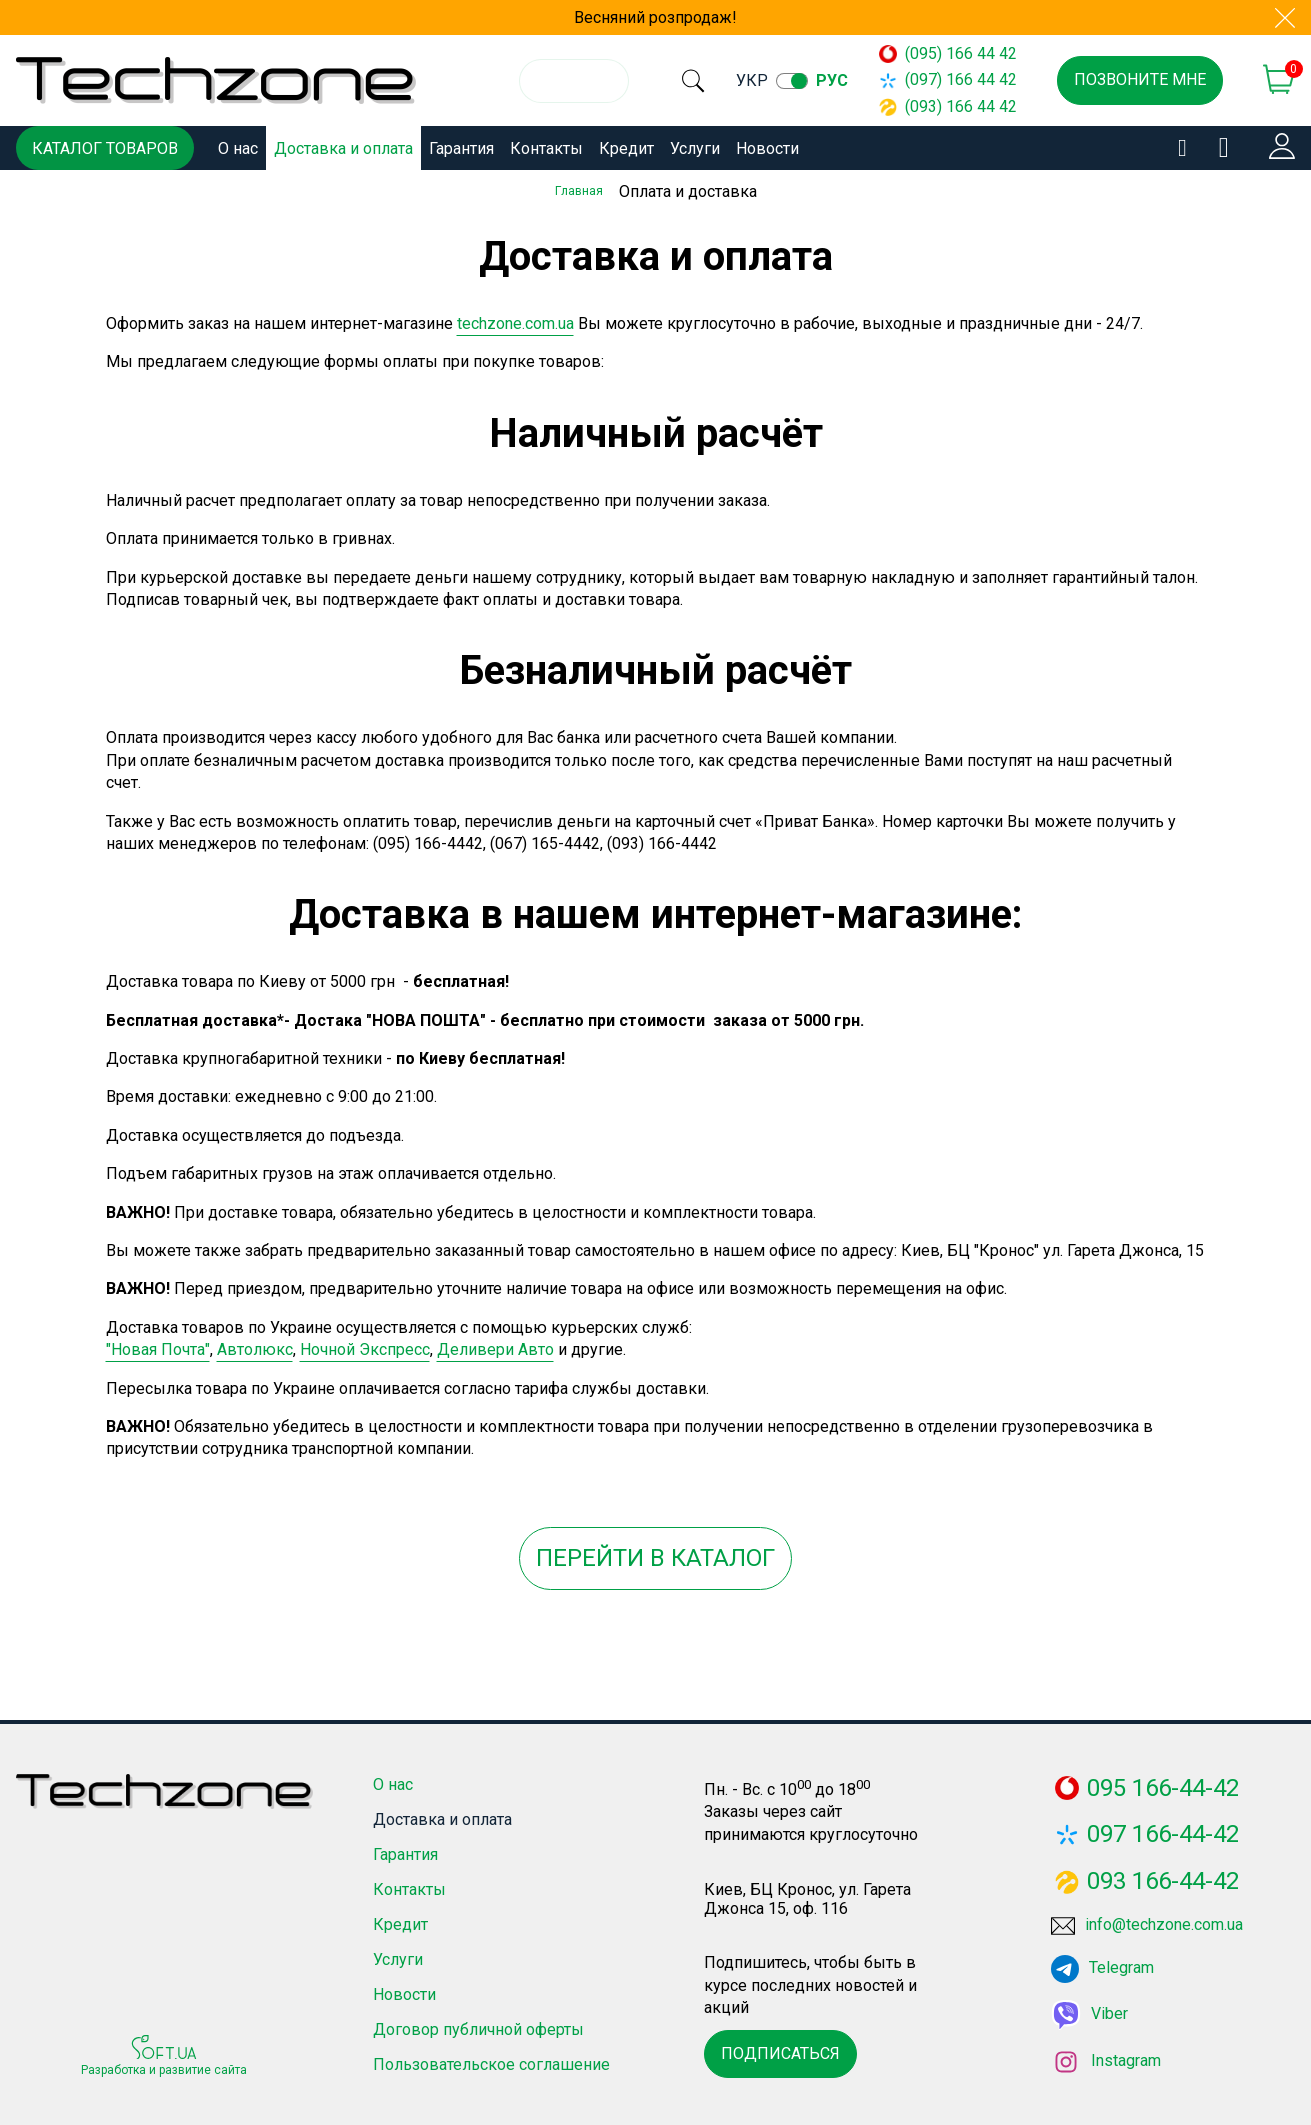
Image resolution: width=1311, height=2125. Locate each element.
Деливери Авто (495, 1346)
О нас (238, 148)
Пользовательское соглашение (491, 2062)
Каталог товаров (105, 148)
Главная (578, 191)
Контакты (546, 148)
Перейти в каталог (655, 1555)
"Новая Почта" (158, 1346)
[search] (704, 81)
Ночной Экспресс (365, 1346)
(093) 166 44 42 (957, 106)
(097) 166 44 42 (957, 79)
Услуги (695, 148)
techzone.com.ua (515, 320)
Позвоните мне (1140, 79)
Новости (767, 148)
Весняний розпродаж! (655, 17)
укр (777, 80)
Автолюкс (255, 1346)
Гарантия (461, 148)
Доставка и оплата (343, 148)
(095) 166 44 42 (957, 53)
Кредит (626, 148)
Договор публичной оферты (478, 2027)
